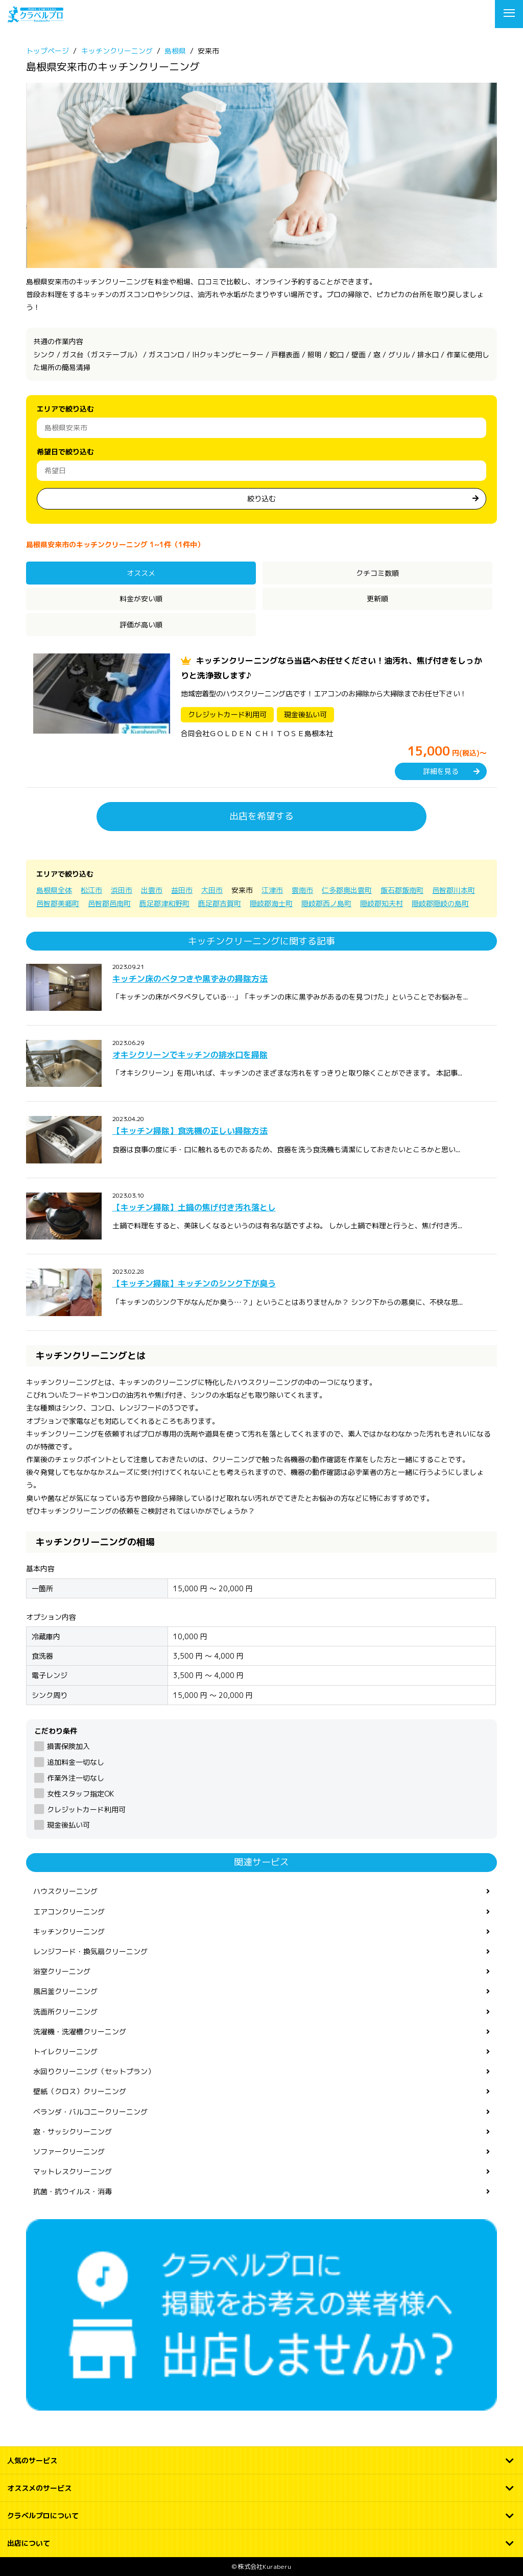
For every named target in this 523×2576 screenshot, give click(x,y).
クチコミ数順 (377, 573)
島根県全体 (54, 890)
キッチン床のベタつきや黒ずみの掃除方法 (190, 978)
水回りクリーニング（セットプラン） (94, 2071)
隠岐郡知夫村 (381, 903)
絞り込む (261, 498)
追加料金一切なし (75, 1762)
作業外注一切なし (75, 1778)
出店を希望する (261, 816)
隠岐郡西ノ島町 (326, 903)
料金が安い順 (141, 598)
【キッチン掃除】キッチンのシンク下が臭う (194, 1283)
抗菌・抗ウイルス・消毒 (72, 2191)
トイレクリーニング (65, 2051)
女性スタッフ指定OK (80, 1794)
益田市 (182, 890)
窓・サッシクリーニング (72, 2131)
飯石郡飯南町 (402, 890)
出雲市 (151, 890)
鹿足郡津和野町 (164, 903)
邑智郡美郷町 (57, 903)
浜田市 (121, 890)
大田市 (212, 890)
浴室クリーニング (61, 1971)
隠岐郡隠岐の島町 (440, 903)
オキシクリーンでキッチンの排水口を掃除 (190, 1054)
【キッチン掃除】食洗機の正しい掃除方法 (190, 1130)
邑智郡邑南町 (109, 903)
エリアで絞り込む (65, 409)
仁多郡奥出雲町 (347, 890)
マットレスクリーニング (72, 2171)
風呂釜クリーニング (65, 1991)
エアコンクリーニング (69, 1911)
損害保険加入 (68, 1746)
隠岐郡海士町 (271, 903)
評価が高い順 (141, 624)
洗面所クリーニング (65, 2011)
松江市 (91, 890)
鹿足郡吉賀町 (219, 903)
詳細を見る (441, 771)
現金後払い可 (68, 1825)
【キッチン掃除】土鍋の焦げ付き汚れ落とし (194, 1207)
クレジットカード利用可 (86, 1809)
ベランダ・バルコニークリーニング (90, 2112)
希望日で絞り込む (65, 451)
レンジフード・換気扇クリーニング (90, 1951)
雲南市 (302, 890)
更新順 (377, 598)
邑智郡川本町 (453, 890)
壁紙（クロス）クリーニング (79, 2091)
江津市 (272, 890)
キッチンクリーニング (69, 1931)
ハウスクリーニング (65, 1891)
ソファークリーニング (69, 2151)
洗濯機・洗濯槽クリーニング (79, 2031)
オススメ (141, 573)
